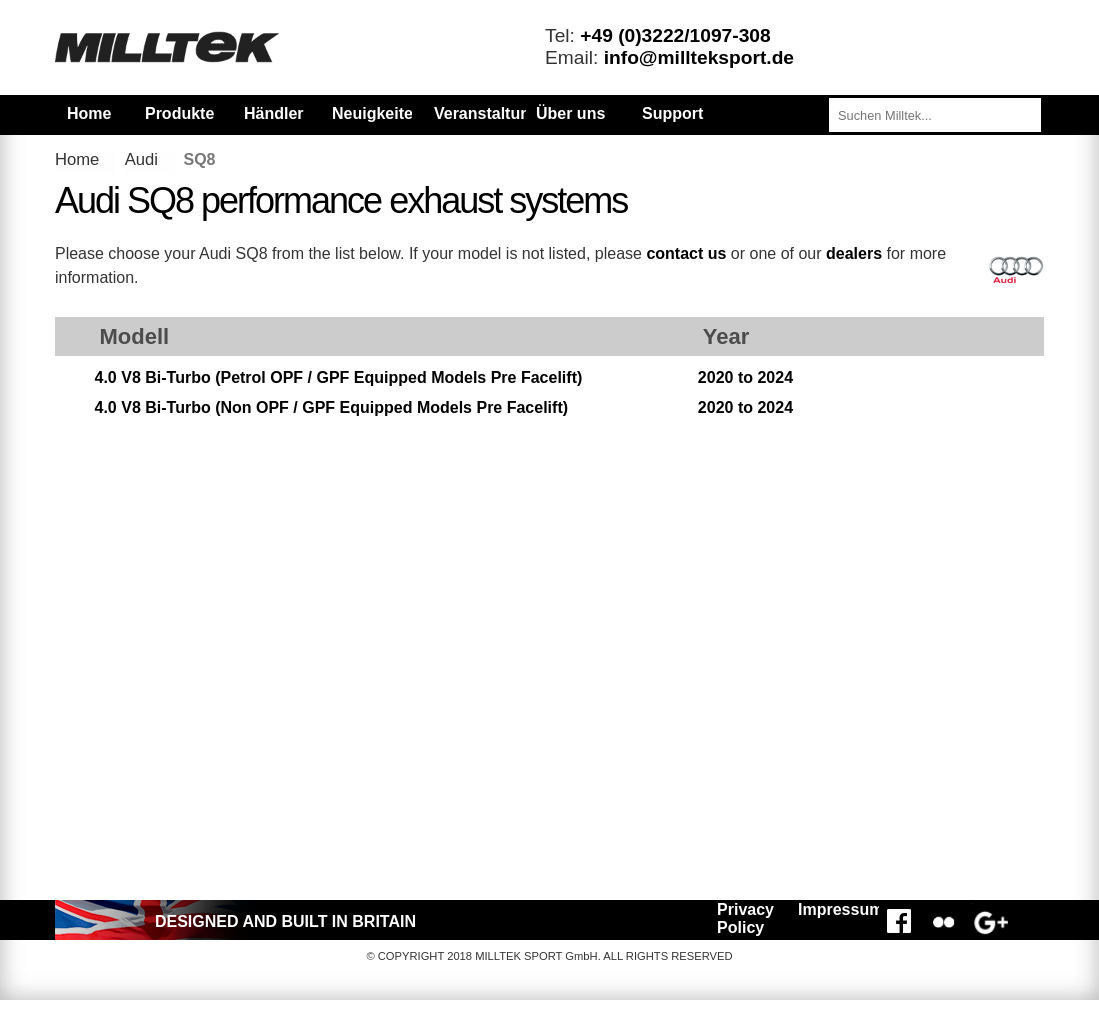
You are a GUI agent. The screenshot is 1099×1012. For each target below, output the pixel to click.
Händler (274, 113)
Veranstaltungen (496, 113)
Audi (141, 159)
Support (672, 113)
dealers (854, 253)
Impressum (835, 909)
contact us (686, 253)
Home (89, 113)
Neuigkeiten (372, 113)
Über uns (570, 113)
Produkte (179, 113)
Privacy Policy (745, 918)
